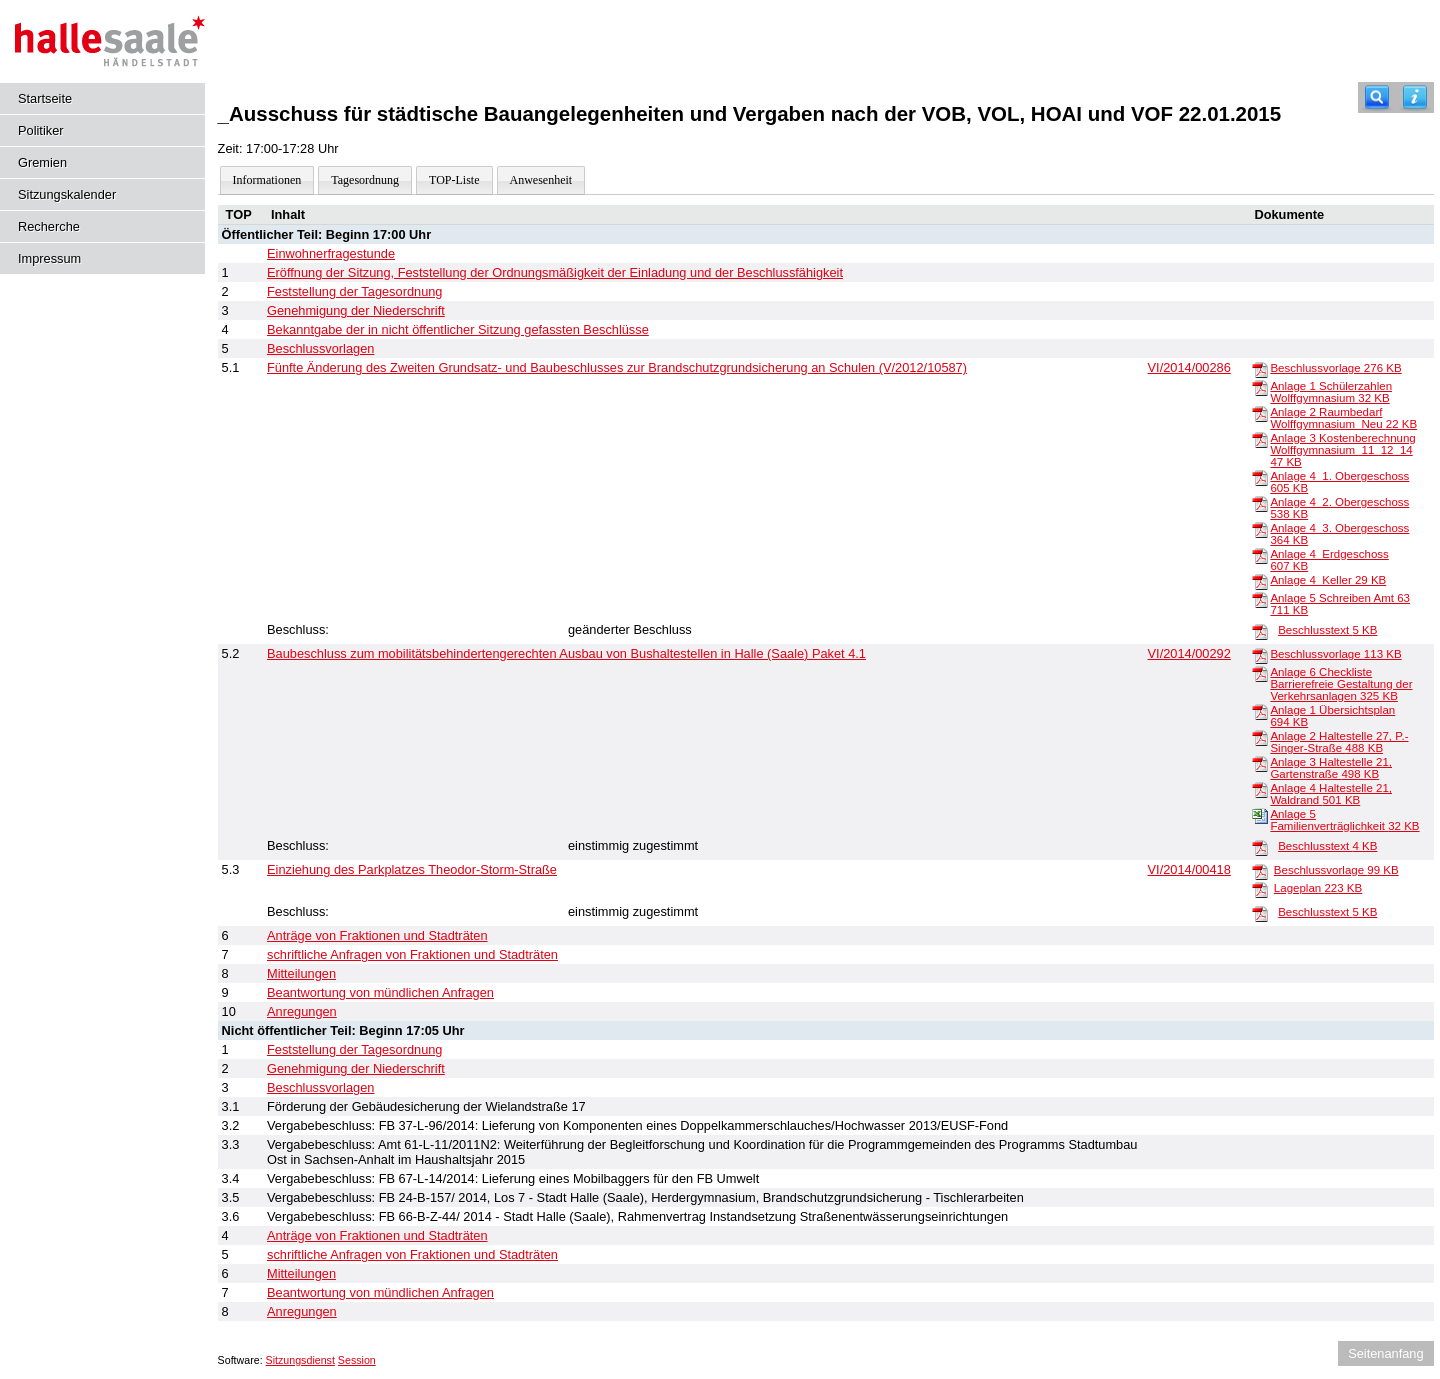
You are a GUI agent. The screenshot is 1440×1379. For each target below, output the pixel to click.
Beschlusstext (1327, 630)
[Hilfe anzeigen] (1415, 97)
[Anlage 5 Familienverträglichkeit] (1260, 815)
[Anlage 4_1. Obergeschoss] (1260, 477)
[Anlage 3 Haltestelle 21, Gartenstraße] (1260, 763)
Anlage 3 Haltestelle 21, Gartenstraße (1331, 768)
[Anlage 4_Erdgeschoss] (1260, 555)
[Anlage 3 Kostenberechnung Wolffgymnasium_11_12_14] (1260, 439)
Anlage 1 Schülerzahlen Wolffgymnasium (1331, 392)
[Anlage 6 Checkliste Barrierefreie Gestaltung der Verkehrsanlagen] (1260, 673)
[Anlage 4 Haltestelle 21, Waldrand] (1260, 789)
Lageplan (1318, 888)
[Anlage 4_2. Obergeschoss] (1260, 503)
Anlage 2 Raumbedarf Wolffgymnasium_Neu (1343, 418)
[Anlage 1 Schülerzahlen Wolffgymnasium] (1260, 387)
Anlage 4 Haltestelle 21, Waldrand (1331, 794)
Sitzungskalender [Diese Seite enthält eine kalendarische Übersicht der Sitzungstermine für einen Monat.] (67, 194)
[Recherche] (1377, 97)
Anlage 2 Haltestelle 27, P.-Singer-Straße (1339, 742)
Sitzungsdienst (300, 1360)
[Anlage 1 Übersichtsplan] (1260, 711)
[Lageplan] (1260, 889)
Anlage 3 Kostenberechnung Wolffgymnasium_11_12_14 (1342, 450)
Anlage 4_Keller (1328, 580)
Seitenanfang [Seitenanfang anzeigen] (1385, 1353)
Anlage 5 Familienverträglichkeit (1344, 820)
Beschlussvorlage (1335, 368)
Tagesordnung (365, 180)
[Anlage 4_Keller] (1260, 581)
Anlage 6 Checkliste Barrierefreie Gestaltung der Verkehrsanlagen (1341, 684)
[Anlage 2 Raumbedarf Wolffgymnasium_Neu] (1260, 413)
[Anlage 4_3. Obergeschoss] (1260, 529)
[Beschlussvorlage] (1260, 369)
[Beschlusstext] (1260, 631)
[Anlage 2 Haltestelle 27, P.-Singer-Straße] (1260, 737)
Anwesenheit (541, 180)
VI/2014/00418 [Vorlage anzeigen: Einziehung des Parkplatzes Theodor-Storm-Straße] (1189, 869)
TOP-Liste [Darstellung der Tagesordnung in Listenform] (454, 180)
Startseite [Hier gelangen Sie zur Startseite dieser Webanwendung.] (45, 98)
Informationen (267, 180)
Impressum (49, 258)
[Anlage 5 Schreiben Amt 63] (1260, 599)
